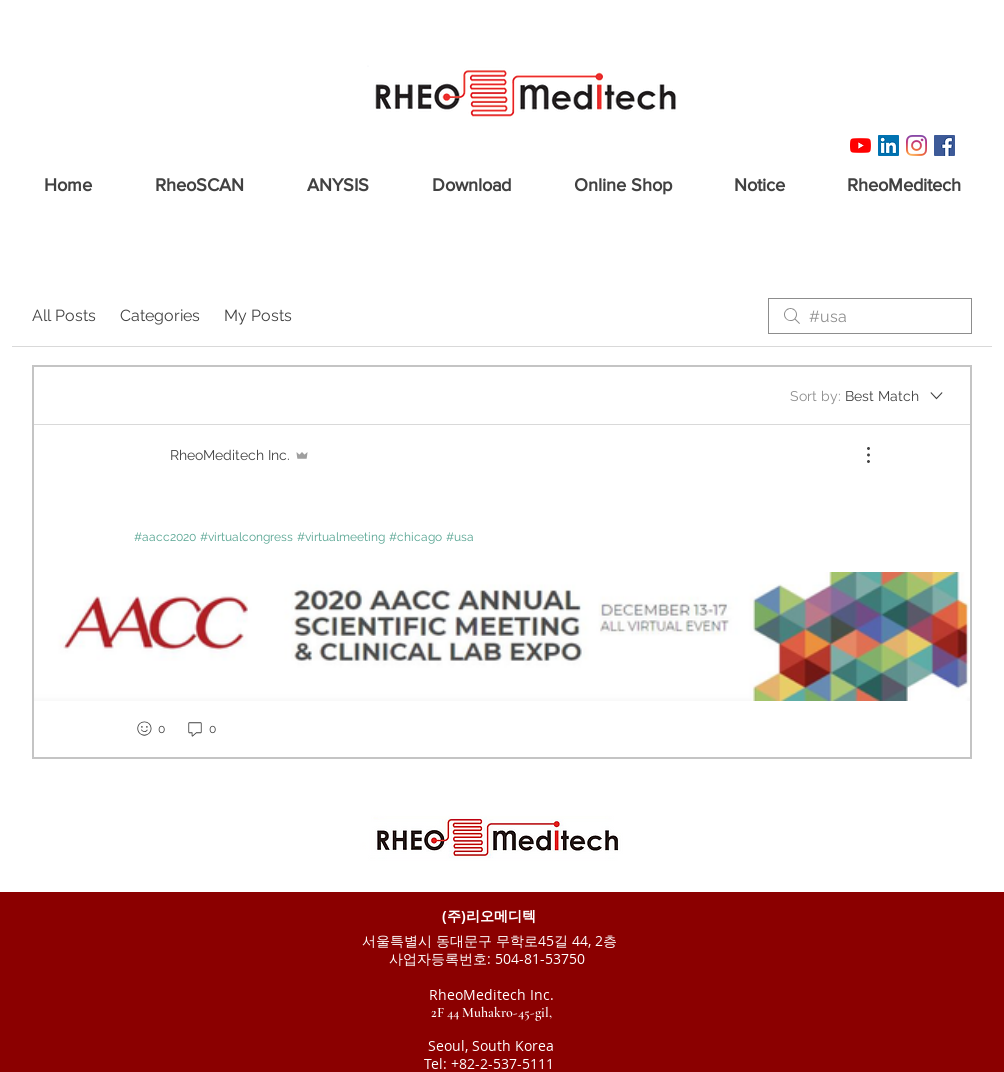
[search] (870, 316)
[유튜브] (860, 145)
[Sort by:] (868, 396)
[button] (199, 176)
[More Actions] (858, 455)
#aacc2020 (165, 537)
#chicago (415, 537)
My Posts (258, 315)
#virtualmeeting (341, 537)
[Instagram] (916, 145)
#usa (460, 537)
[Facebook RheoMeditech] (944, 145)
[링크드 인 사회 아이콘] (888, 145)
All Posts (64, 315)
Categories (160, 315)
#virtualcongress (246, 537)
